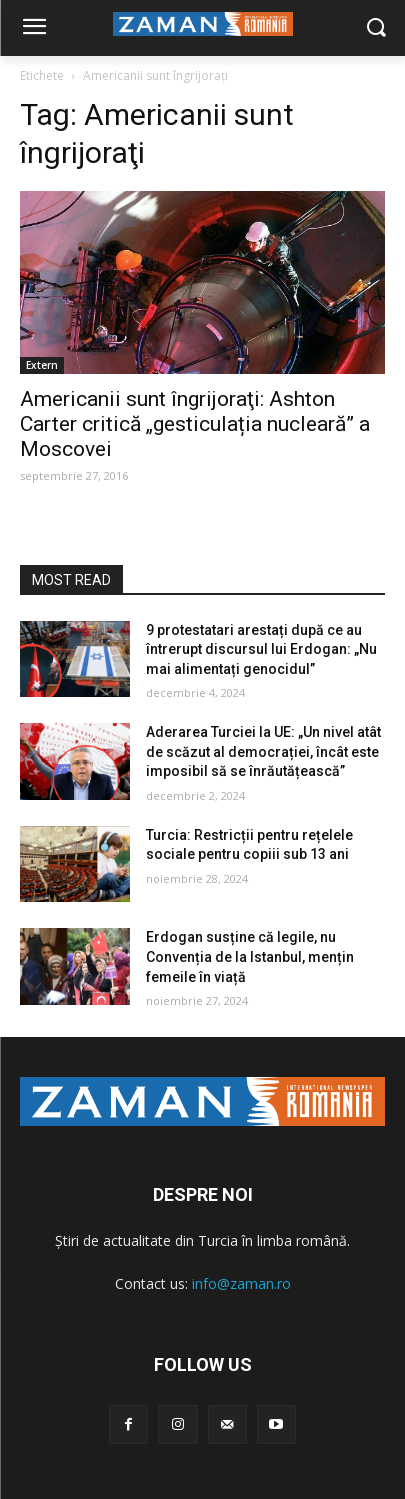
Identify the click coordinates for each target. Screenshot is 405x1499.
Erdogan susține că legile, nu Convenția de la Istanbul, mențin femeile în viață (250, 956)
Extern (42, 365)
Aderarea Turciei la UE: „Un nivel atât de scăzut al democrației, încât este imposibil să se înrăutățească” (263, 751)
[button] (375, 28)
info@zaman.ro (241, 1283)
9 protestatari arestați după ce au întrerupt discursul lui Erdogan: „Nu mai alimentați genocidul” (261, 649)
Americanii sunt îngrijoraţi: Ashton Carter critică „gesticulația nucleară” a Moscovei (195, 424)
